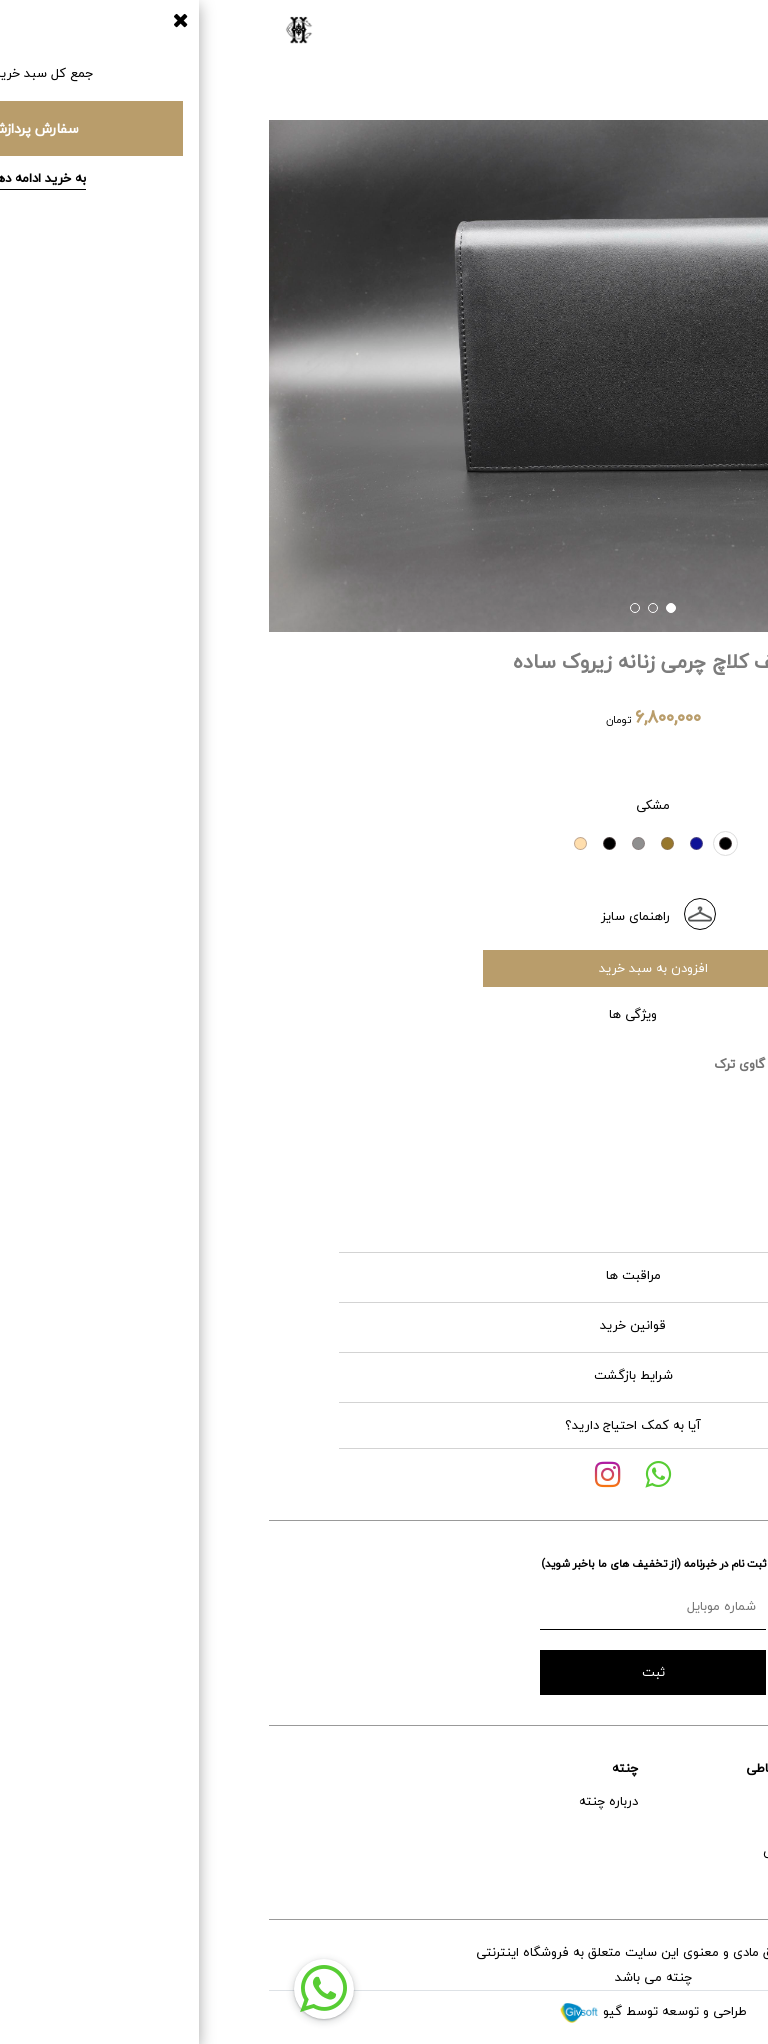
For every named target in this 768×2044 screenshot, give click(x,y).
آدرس (545, 1801)
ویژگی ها (487, 1014)
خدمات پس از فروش (696, 1826)
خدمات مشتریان (708, 1768)
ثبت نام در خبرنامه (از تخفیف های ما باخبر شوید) (384, 1563)
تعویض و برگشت (706, 1876)
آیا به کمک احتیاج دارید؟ (364, 1425)
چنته (356, 1768)
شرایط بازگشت (480, 1375)
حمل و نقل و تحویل (701, 1851)
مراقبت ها (486, 1275)
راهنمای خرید (717, 1801)
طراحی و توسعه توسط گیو (384, 2011)
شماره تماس (527, 1851)
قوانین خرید (482, 1325)
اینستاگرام (533, 1826)
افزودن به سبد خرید (384, 968)
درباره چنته (339, 1801)
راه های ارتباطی (519, 1768)
